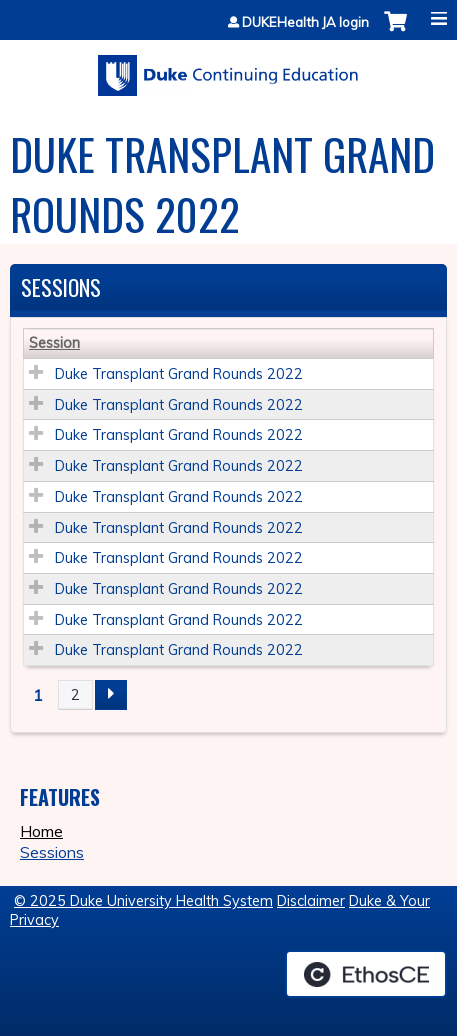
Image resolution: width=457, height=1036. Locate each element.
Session (54, 343)
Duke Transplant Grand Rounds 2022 (179, 374)
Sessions (52, 852)
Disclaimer (311, 901)
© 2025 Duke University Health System (143, 901)
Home (41, 831)
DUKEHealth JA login (305, 22)
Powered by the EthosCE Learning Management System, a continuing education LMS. (366, 974)
